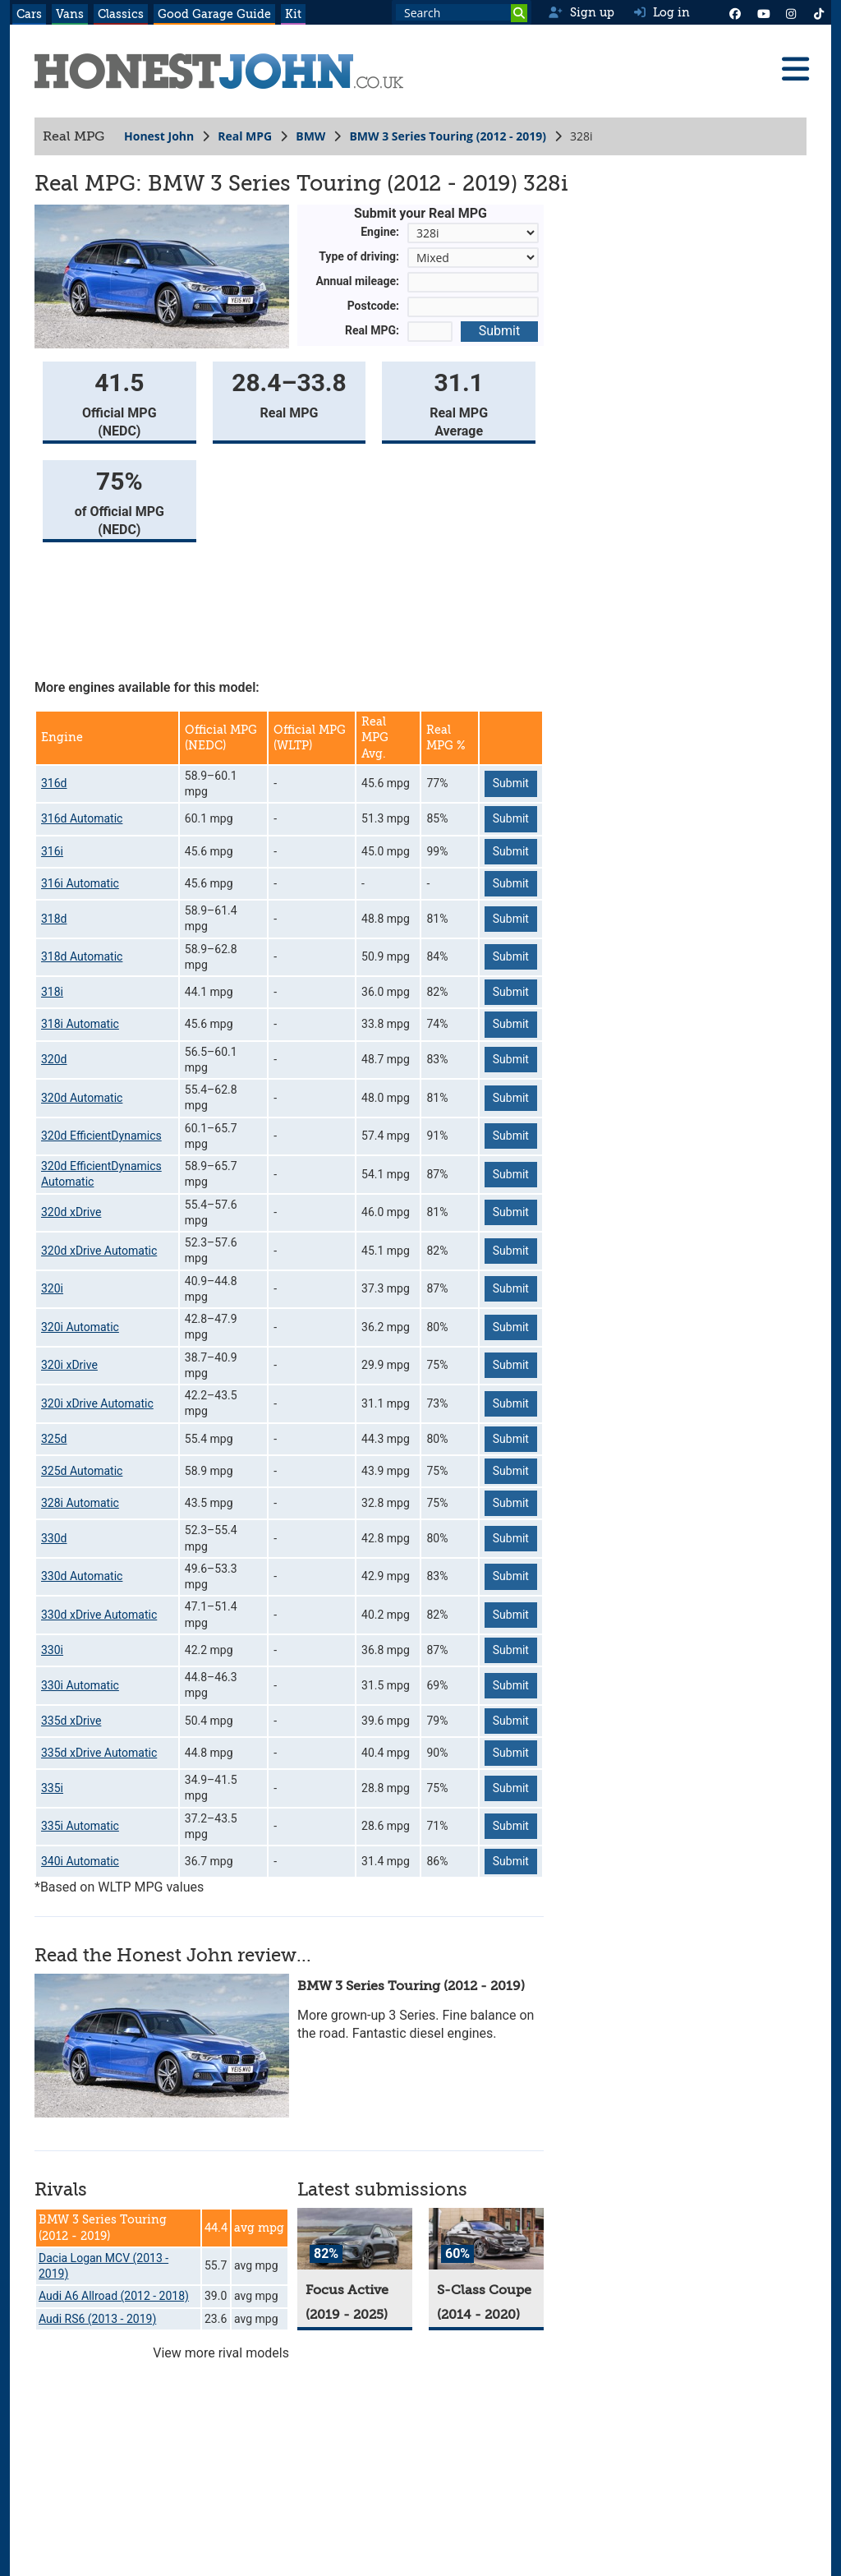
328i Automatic (80, 1502)
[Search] (519, 13)
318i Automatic (80, 1023)
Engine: (380, 231)
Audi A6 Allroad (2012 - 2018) (114, 2295)
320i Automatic (80, 1327)
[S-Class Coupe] (486, 2239)
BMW (310, 136)
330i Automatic (80, 1685)
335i (52, 1788)
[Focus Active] (354, 2239)
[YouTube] (763, 12)
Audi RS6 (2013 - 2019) (97, 2318)
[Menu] (795, 69)
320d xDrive (71, 1212)
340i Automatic (80, 1861)
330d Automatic (81, 1576)
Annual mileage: (358, 281)
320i (52, 1288)
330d (54, 1538)
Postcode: (373, 305)
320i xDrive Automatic (97, 1403)
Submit (499, 331)
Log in (662, 12)
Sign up (581, 12)
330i (52, 1650)
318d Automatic (81, 956)
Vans (70, 14)
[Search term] (461, 12)
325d (54, 1438)
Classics (121, 14)
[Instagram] (791, 12)
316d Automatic (81, 818)
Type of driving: (359, 256)
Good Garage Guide (214, 14)
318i (52, 991)
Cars (29, 14)
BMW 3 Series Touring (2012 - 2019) (447, 136)
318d (54, 918)
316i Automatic (80, 883)
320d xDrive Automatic (99, 1250)
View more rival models (221, 2353)
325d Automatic (81, 1470)
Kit (293, 14)
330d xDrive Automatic (99, 1614)
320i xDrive (69, 1364)
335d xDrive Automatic (99, 1752)
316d (54, 783)
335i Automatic (80, 1825)
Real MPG (245, 136)
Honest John (159, 136)
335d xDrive (71, 1720)
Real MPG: (372, 330)
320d (54, 1059)
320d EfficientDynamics (101, 1135)
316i (52, 851)
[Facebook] (735, 12)
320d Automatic (81, 1097)
